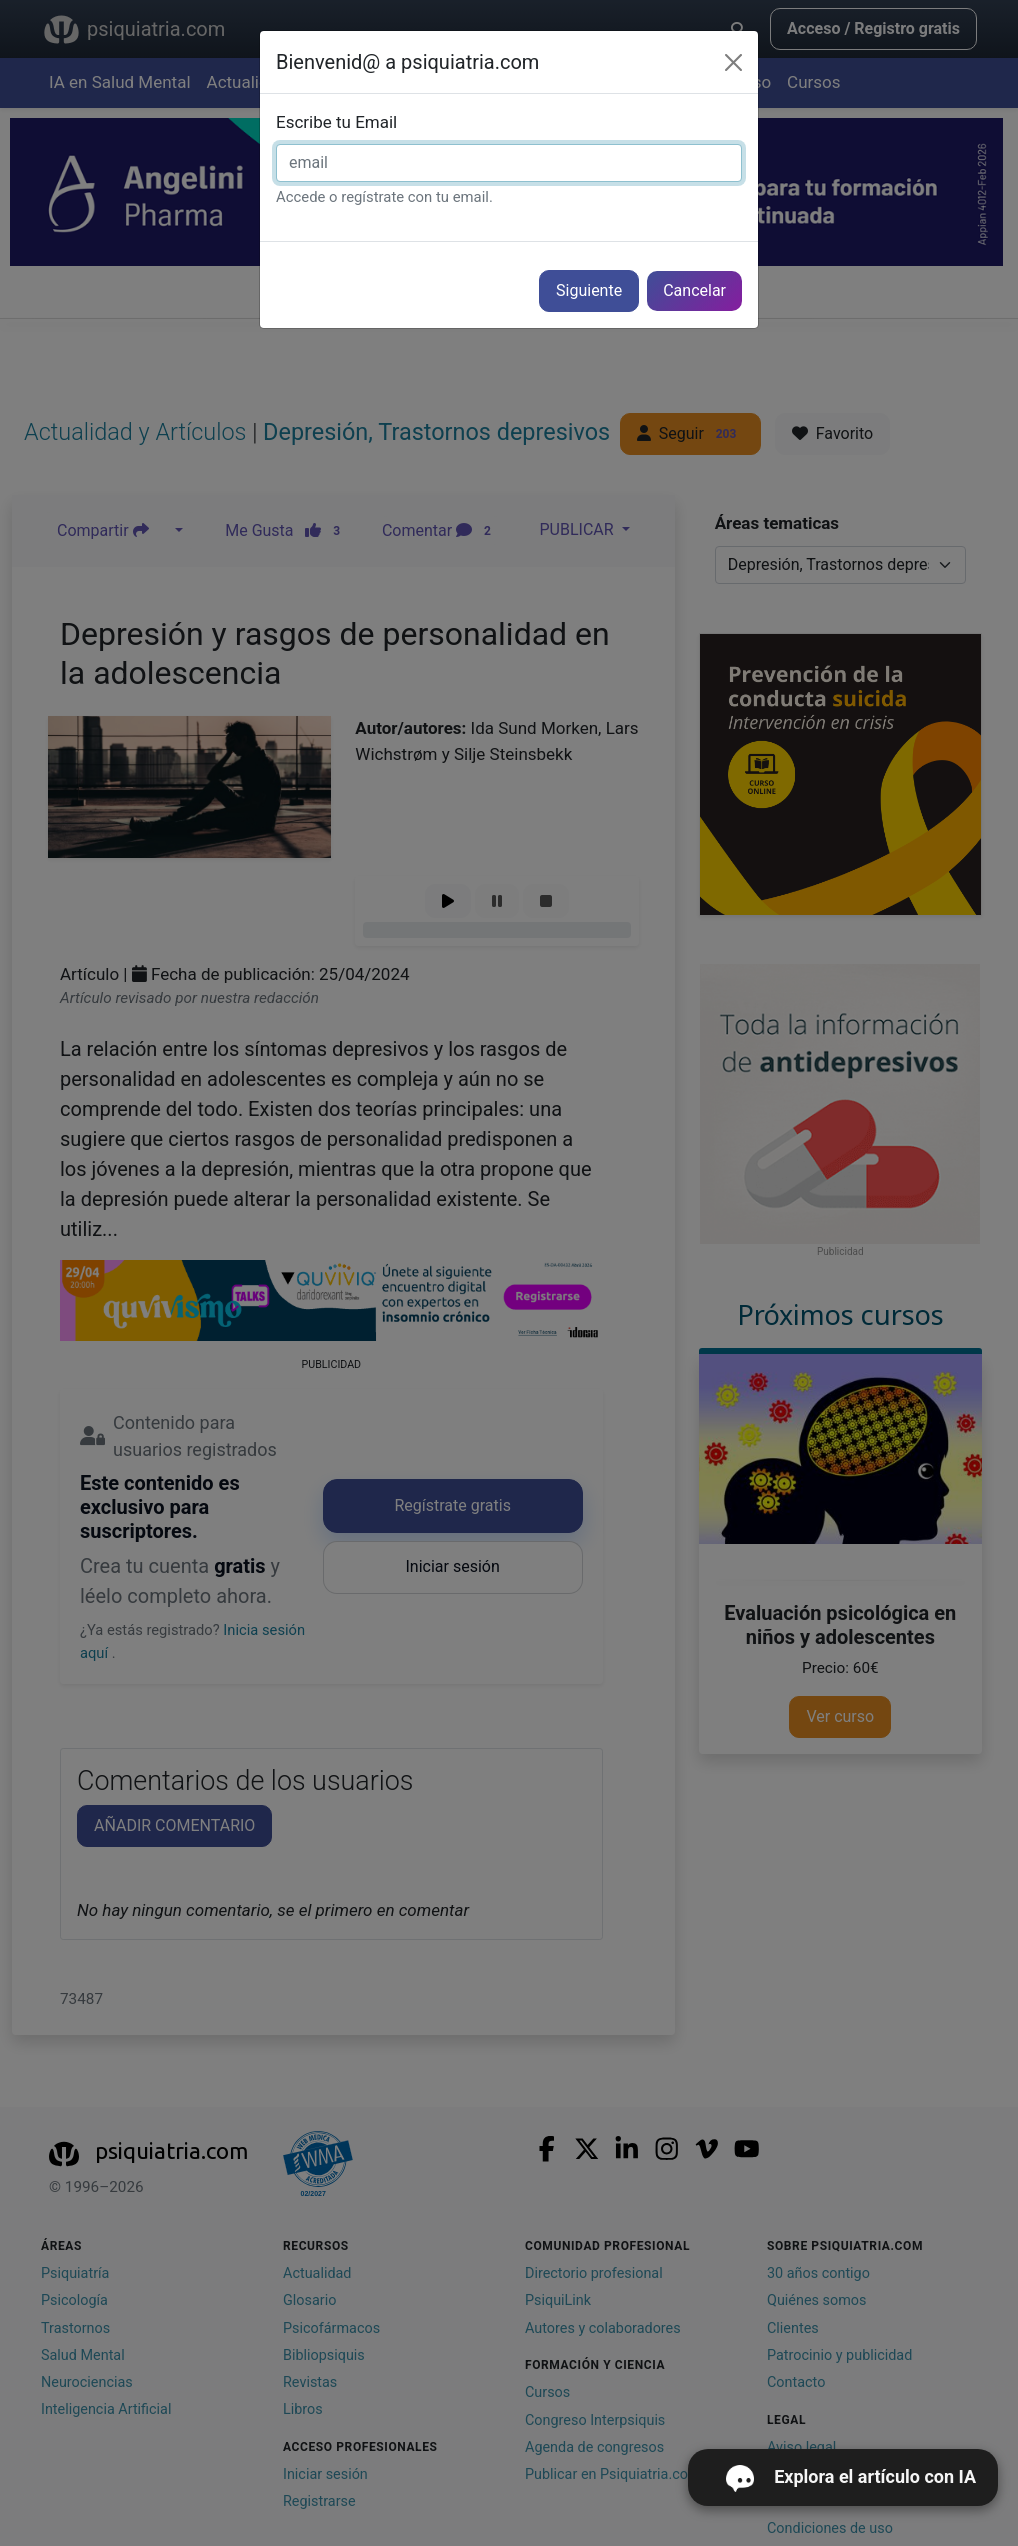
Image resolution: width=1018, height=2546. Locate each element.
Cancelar (694, 290)
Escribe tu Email (336, 122)
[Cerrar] (733, 62)
